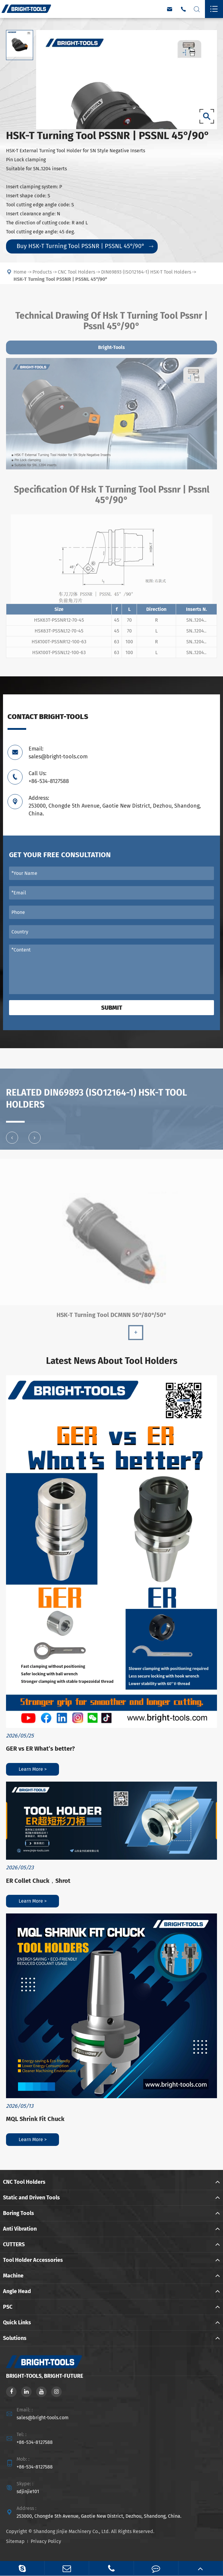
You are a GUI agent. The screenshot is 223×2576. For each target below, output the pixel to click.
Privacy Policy (46, 2541)
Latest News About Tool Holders (111, 1361)
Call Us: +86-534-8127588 (49, 777)
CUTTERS (14, 2244)
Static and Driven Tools (31, 2197)
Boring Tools (18, 2213)
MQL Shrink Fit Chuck (35, 2118)
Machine (13, 2275)
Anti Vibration (20, 2229)
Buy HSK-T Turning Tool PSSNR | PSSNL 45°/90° (85, 246)
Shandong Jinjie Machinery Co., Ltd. (71, 2531)
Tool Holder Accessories (33, 2260)
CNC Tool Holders (24, 2182)
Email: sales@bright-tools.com (58, 752)
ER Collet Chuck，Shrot (38, 1880)
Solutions (14, 2338)
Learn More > (33, 1769)
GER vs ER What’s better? (40, 1748)
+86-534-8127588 (35, 2442)
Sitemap (15, 2541)
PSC (7, 2307)
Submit (111, 1007)
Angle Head (17, 2291)
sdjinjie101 (28, 2491)
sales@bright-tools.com (43, 2417)
